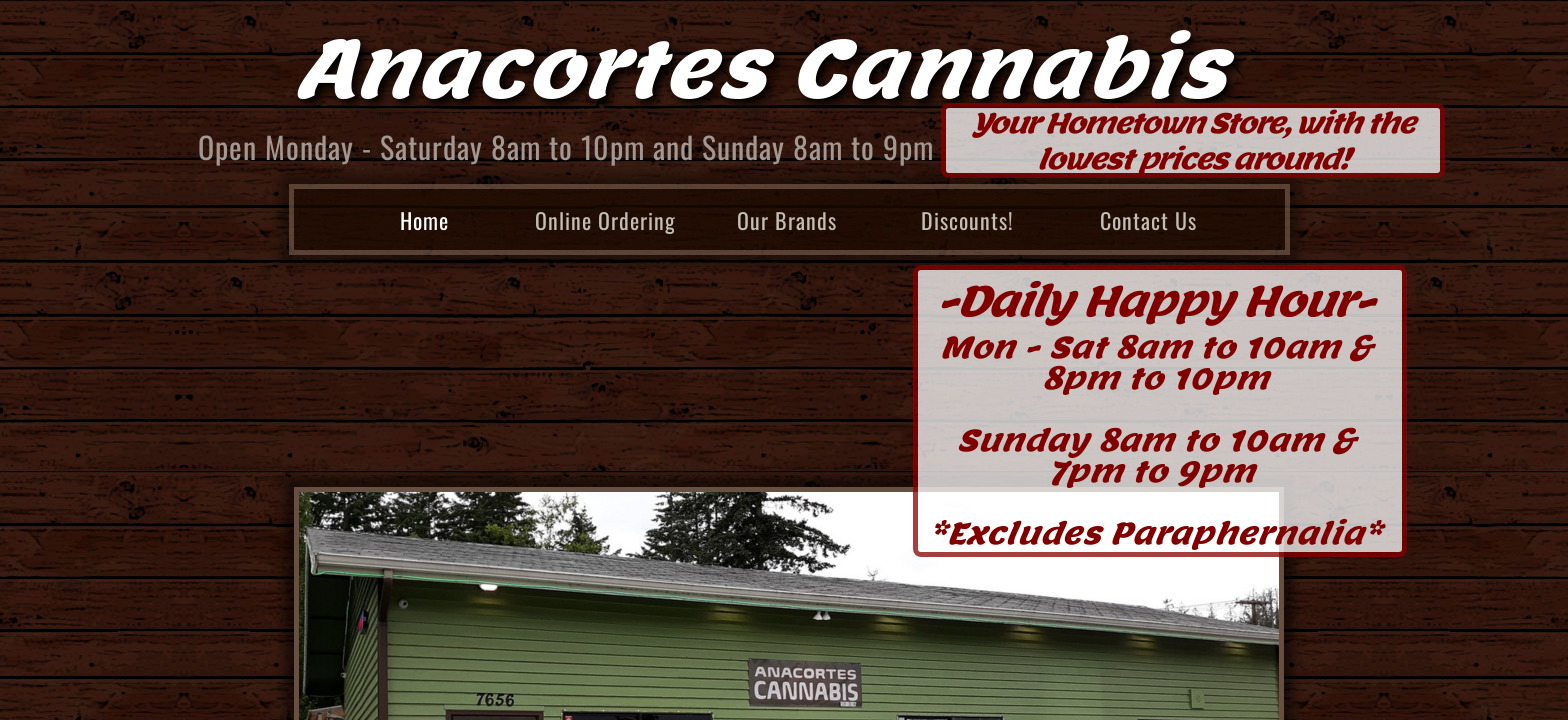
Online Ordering (605, 220)
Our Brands (787, 220)
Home (424, 220)
